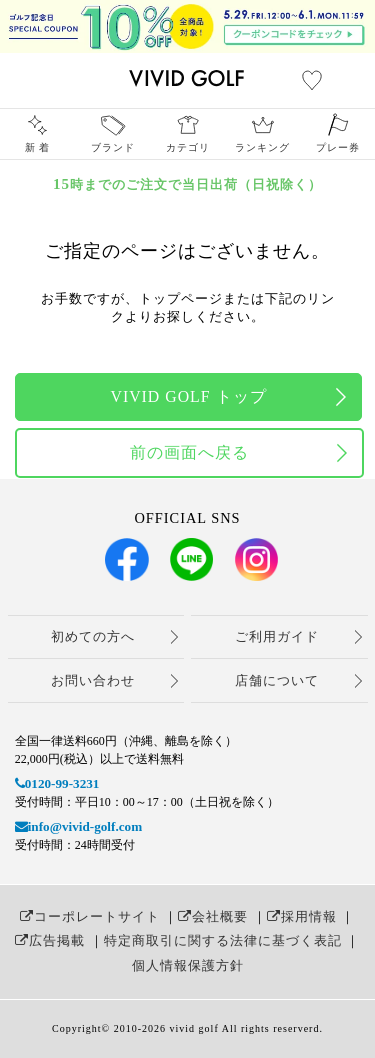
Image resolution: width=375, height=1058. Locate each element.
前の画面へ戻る (189, 452)
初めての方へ (93, 636)
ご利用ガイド (277, 636)
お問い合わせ (93, 680)
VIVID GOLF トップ (188, 396)
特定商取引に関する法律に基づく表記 (223, 940)
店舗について (277, 680)
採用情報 (302, 916)
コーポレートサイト (90, 916)
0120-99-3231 (57, 783)
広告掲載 (50, 940)
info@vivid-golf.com (78, 826)
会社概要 (213, 916)
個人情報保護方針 (188, 965)
